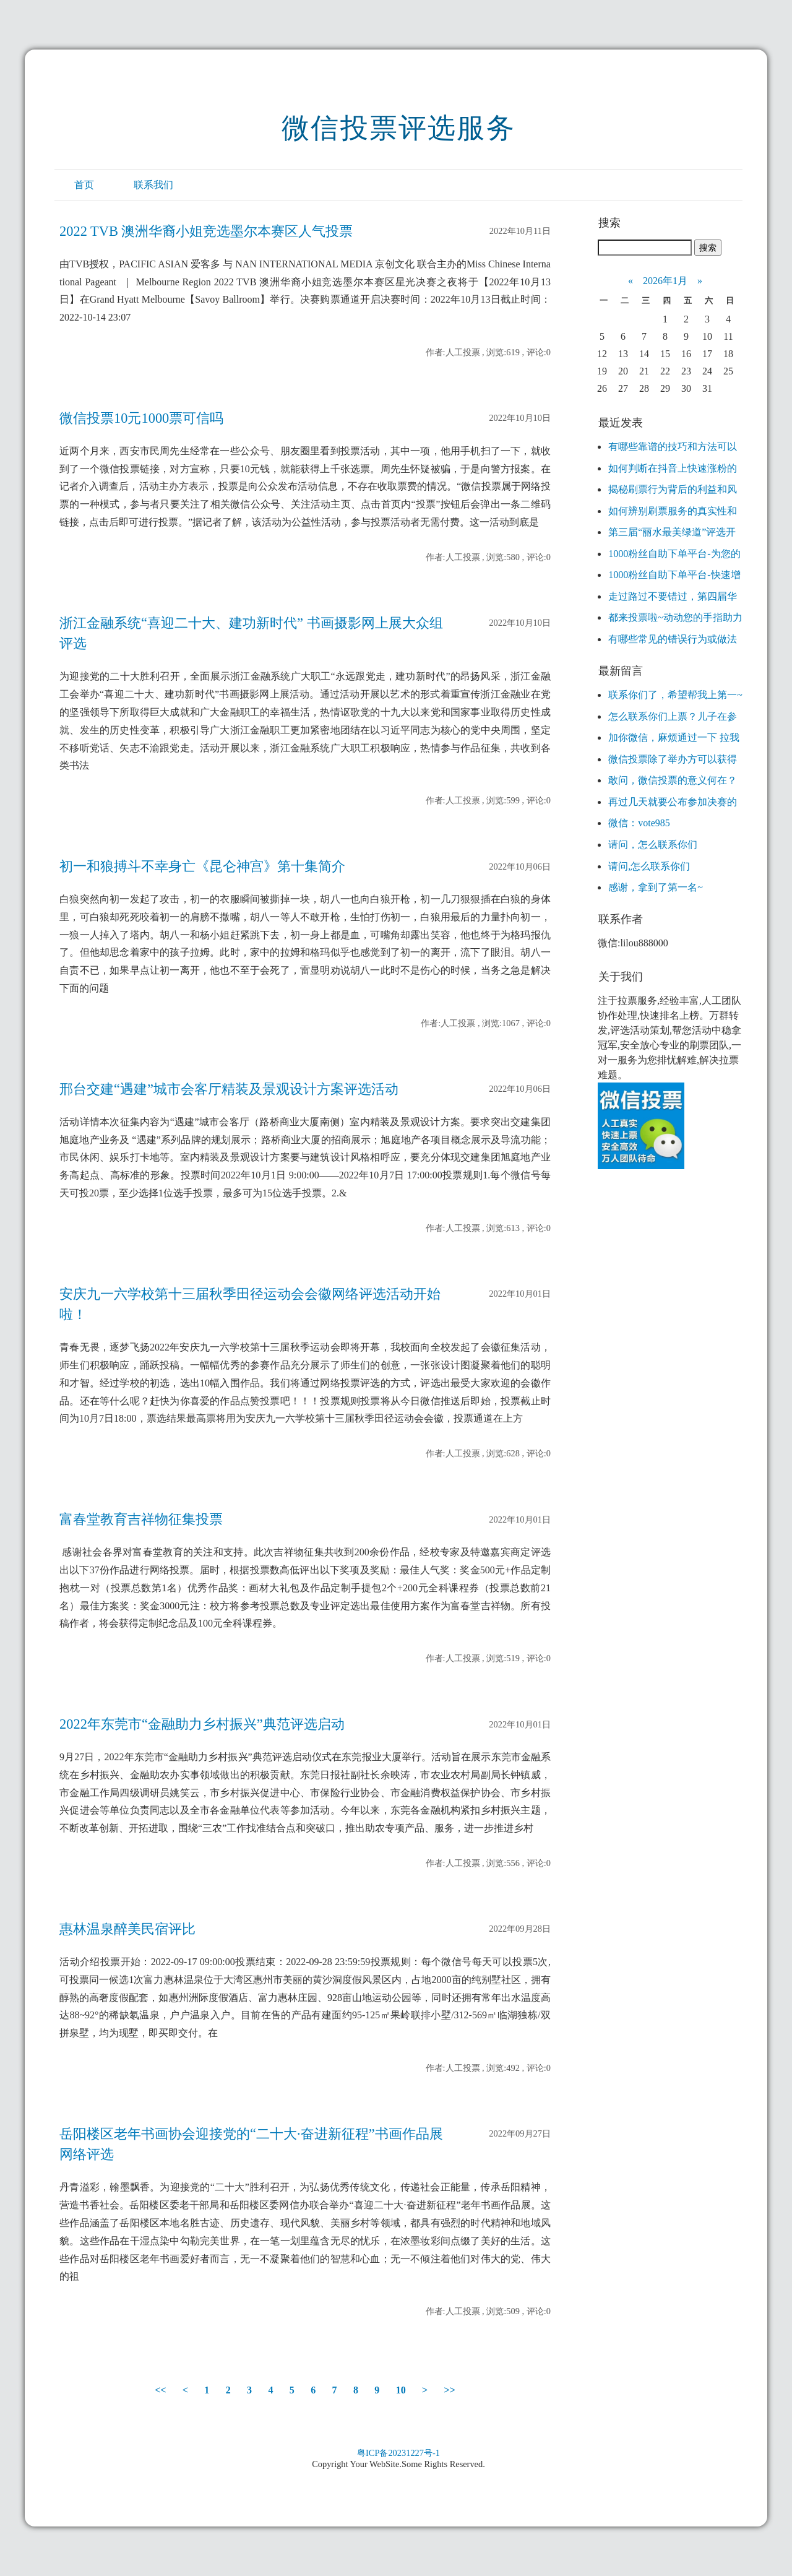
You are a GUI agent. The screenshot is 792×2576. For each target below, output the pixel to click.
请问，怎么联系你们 (652, 844)
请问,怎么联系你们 (649, 866)
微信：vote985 (639, 823)
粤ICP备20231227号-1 (398, 2453)
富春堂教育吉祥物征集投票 (141, 1519)
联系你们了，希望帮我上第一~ (675, 694)
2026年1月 (665, 280)
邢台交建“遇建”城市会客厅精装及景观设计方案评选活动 (228, 1089)
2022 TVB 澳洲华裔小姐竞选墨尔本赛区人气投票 (206, 231)
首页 (84, 184)
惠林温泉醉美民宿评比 (127, 1929)
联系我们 (153, 184)
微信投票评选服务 (398, 128)
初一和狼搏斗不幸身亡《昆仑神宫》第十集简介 (202, 866)
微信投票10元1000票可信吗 (141, 418)
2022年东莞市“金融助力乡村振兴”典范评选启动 (202, 1724)
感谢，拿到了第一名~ (655, 887)
